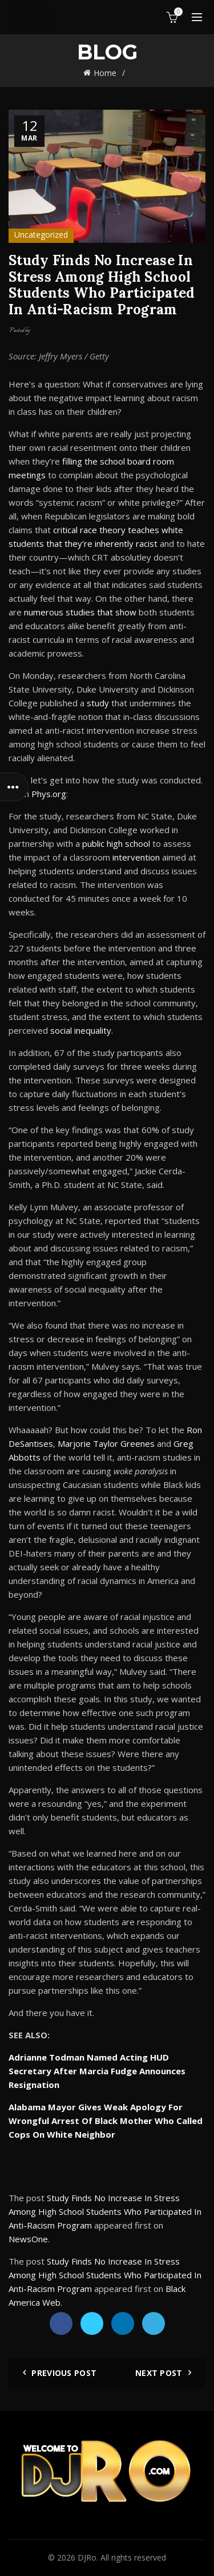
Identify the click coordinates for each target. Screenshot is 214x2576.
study (98, 703)
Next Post (159, 2372)
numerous (43, 612)
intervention (136, 857)
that (105, 612)
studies (80, 612)
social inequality (80, 1030)
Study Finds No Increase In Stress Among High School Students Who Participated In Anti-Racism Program (105, 2211)
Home (105, 72)
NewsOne (28, 2239)
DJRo (87, 2557)
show (125, 612)
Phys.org (48, 793)
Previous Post (63, 2372)
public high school (116, 843)
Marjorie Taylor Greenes (106, 1443)
